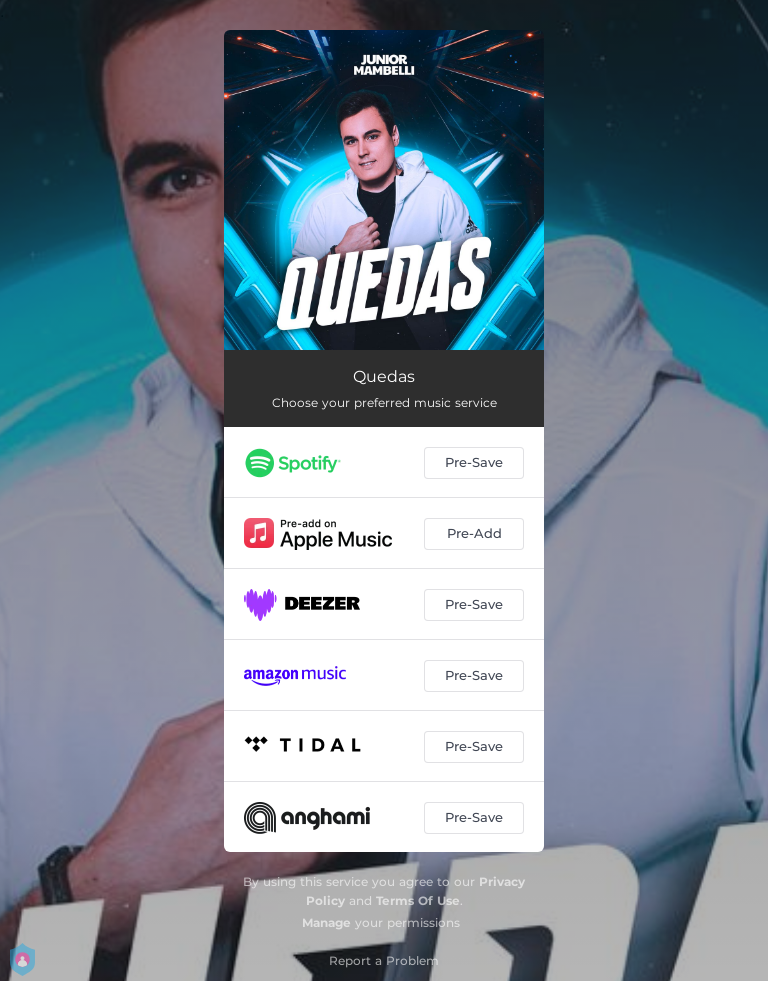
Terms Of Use (418, 900)
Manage (326, 922)
